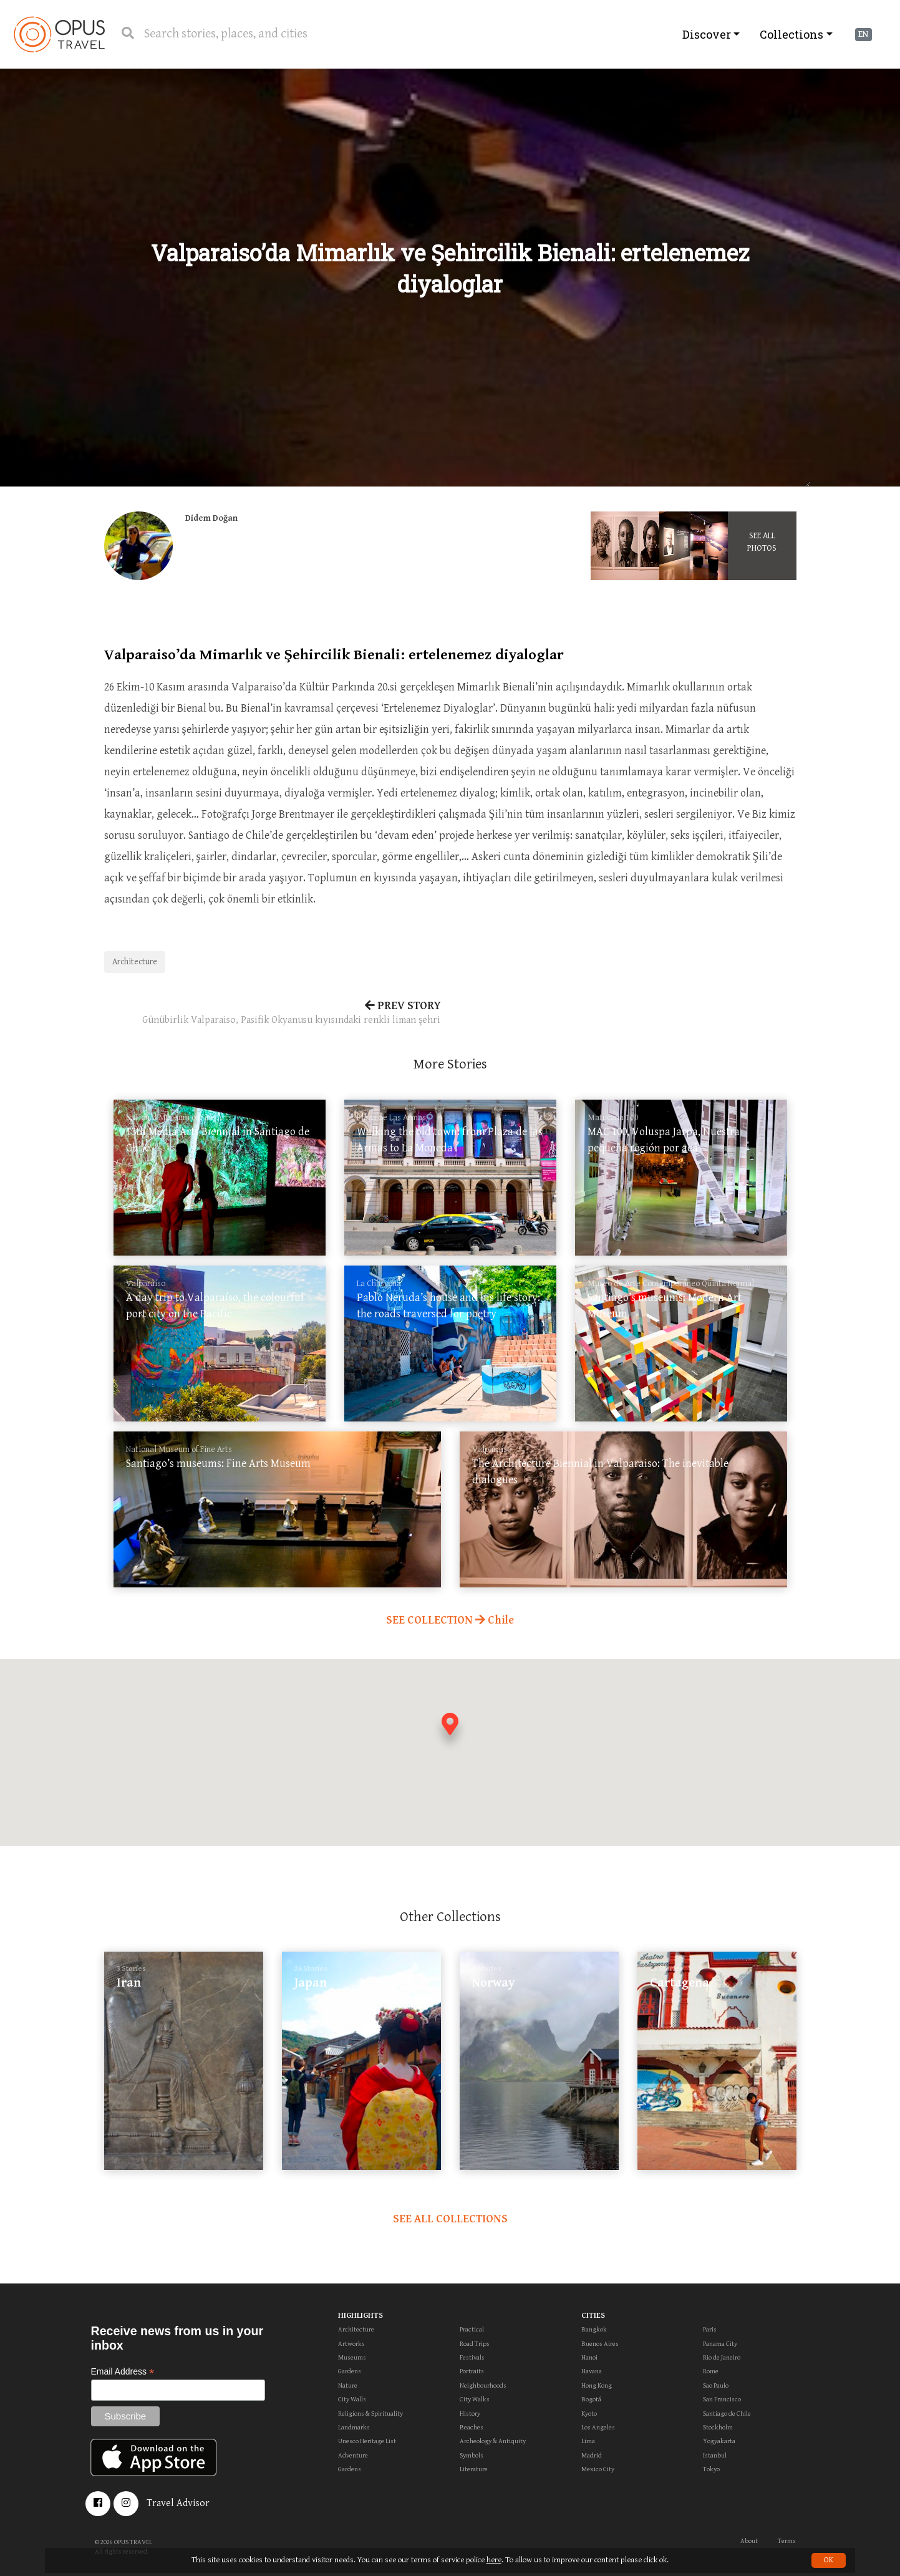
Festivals (472, 2357)
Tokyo (711, 2469)
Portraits (472, 2371)
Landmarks (354, 2427)
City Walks (475, 2399)
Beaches (471, 2427)
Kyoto (589, 2413)
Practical (472, 2329)
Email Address (123, 2372)
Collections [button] (791, 34)
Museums (352, 2357)
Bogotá (591, 2399)
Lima (588, 2441)
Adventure (353, 2455)
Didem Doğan (211, 518)
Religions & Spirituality (370, 2413)
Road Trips (475, 2344)
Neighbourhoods (483, 2385)
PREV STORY (272, 1013)
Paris (710, 2329)
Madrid (591, 2455)
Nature (347, 2385)
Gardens (349, 2371)
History (470, 2413)
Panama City (720, 2344)
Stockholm (718, 2427)
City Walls (352, 2399)
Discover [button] (706, 34)
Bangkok (594, 2329)
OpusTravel (59, 34)
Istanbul (715, 2455)
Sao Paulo (715, 2385)
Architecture (134, 962)
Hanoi (589, 2357)
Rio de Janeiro (721, 2357)
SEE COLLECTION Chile (450, 1620)
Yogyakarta (719, 2441)
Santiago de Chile (727, 2413)
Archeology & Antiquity (493, 2441)
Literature (474, 2469)
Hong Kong (596, 2385)
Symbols (471, 2455)
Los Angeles (598, 2427)
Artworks (351, 2344)
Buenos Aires (600, 2344)
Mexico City (597, 2469)
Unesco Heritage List (367, 2441)
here (493, 2560)
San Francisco (722, 2399)
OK (828, 2560)
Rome (711, 2371)
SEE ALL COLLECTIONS (450, 2218)
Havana (591, 2371)
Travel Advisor (178, 2503)
